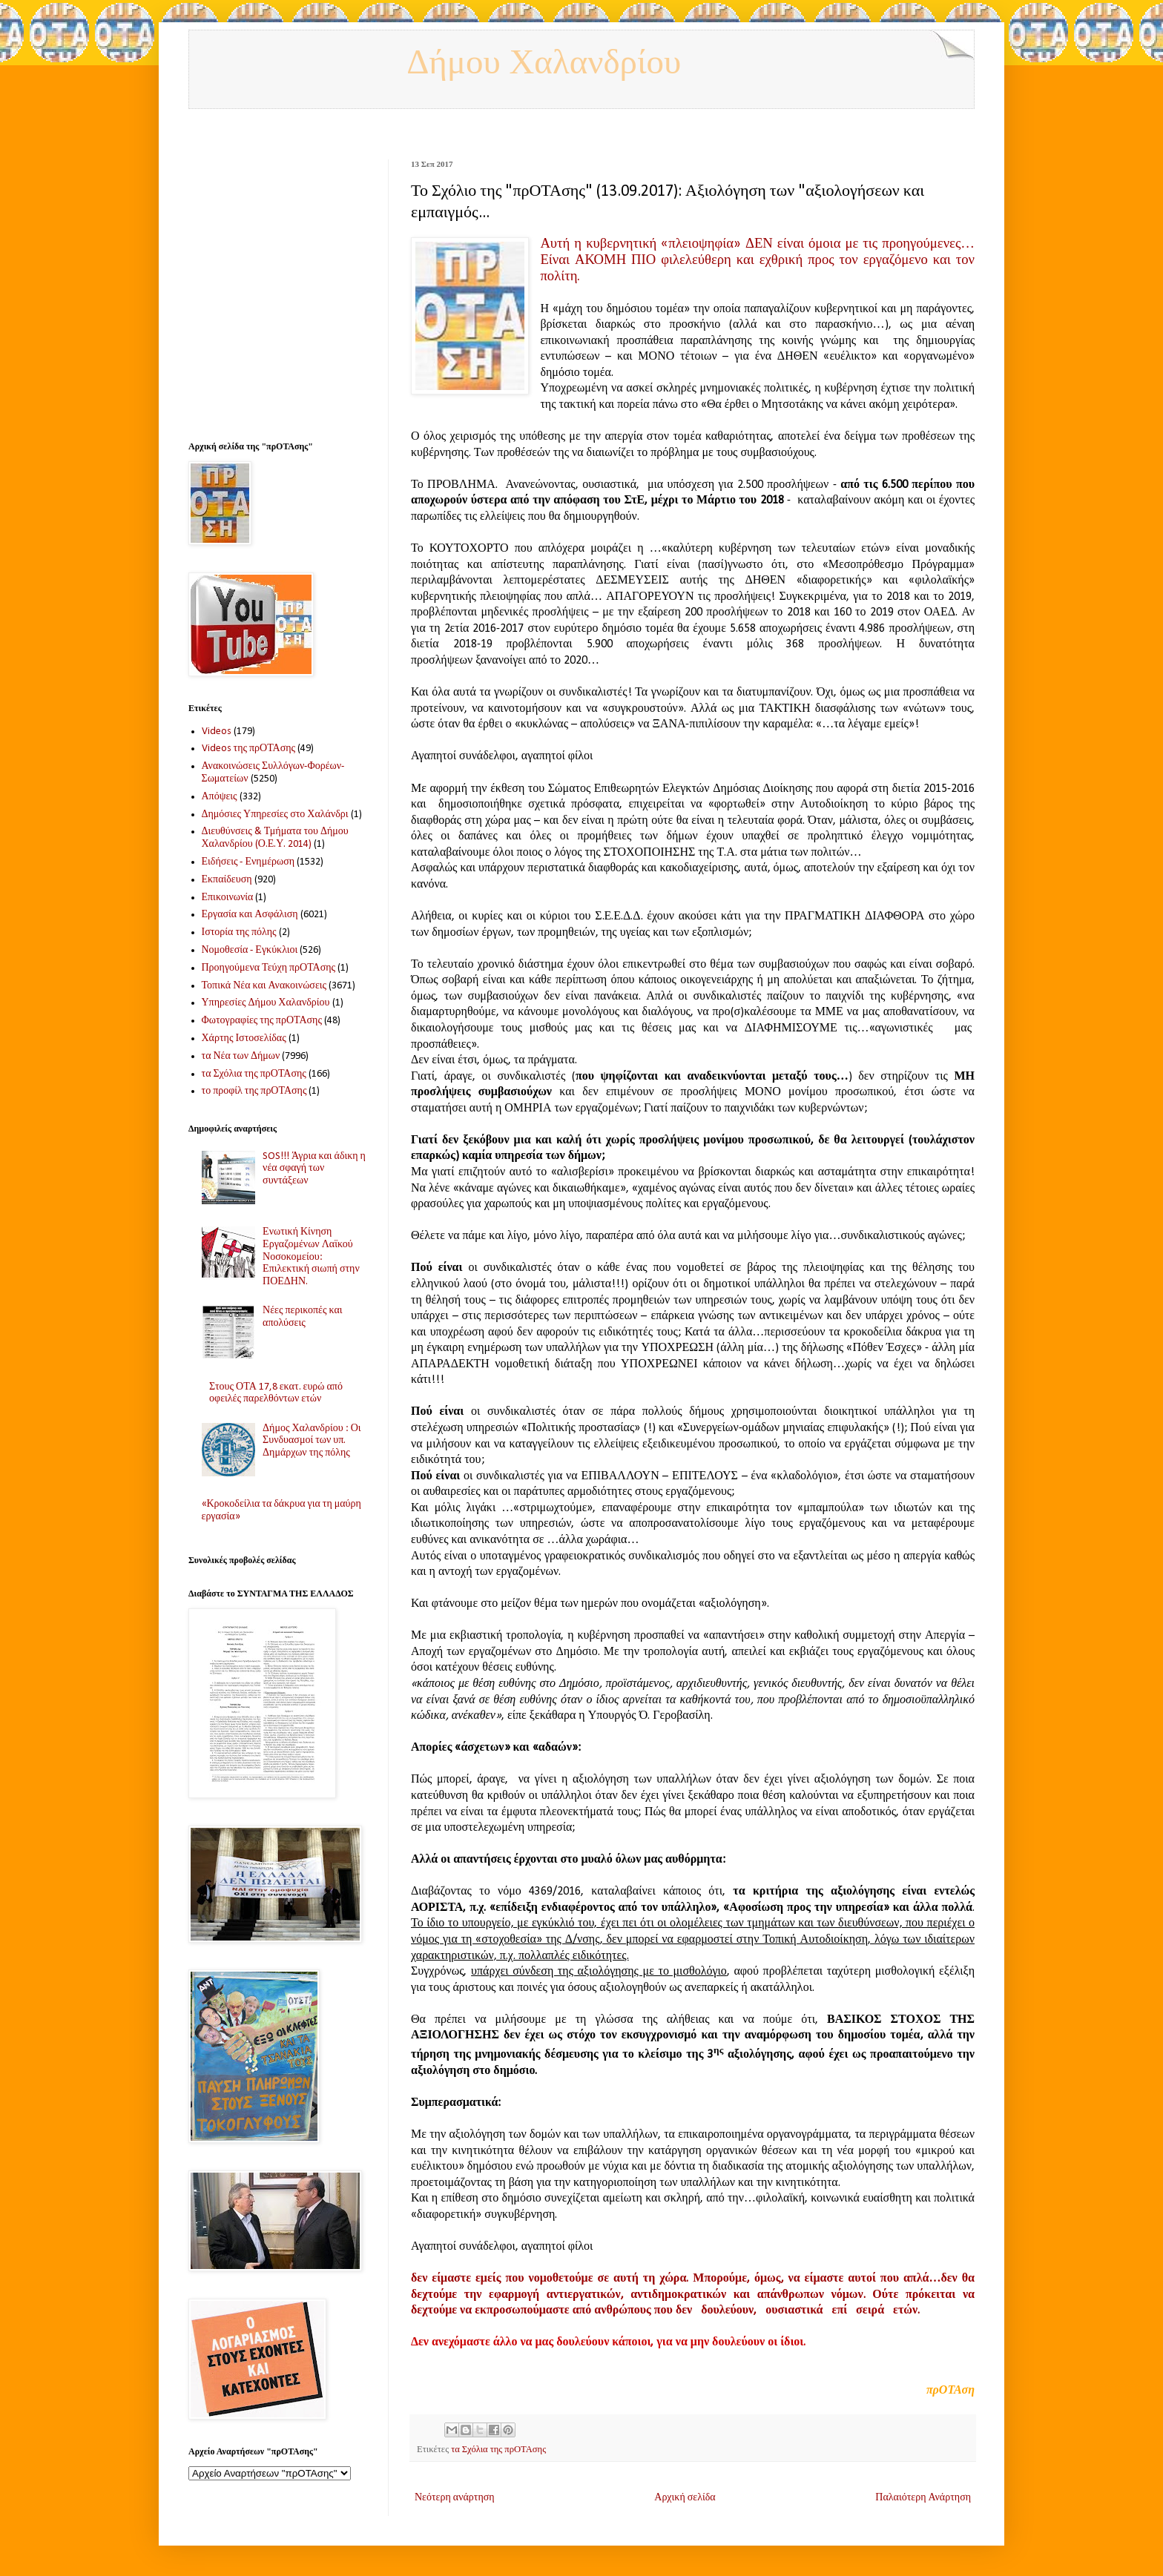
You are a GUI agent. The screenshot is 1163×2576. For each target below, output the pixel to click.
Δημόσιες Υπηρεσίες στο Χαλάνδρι (275, 814)
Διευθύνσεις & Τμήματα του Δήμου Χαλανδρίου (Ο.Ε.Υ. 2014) (275, 838)
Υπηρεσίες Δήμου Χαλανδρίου (266, 1002)
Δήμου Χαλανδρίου (543, 63)
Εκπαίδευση (227, 879)
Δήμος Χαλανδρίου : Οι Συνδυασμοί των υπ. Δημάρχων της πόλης (311, 1441)
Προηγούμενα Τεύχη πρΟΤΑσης (269, 968)
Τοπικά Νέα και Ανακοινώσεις (264, 985)
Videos (216, 731)
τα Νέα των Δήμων (241, 1056)
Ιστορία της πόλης (239, 932)
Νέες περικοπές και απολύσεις (302, 1317)
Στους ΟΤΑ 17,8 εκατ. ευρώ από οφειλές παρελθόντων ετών (276, 1393)
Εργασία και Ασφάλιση (250, 914)
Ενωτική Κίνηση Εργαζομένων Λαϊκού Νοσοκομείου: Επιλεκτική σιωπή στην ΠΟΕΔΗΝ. (311, 1256)
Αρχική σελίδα (684, 2497)
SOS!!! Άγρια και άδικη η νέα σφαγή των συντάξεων (314, 1169)
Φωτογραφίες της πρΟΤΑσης (262, 1020)
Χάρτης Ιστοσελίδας (244, 1038)
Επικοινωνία (228, 897)
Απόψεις (219, 796)
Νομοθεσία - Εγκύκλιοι (250, 950)
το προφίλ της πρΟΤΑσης (254, 1091)
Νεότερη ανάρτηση (455, 2497)
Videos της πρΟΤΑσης (249, 748)
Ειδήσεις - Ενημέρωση (248, 862)
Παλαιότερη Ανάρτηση (923, 2497)
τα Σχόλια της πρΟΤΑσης (498, 2449)
